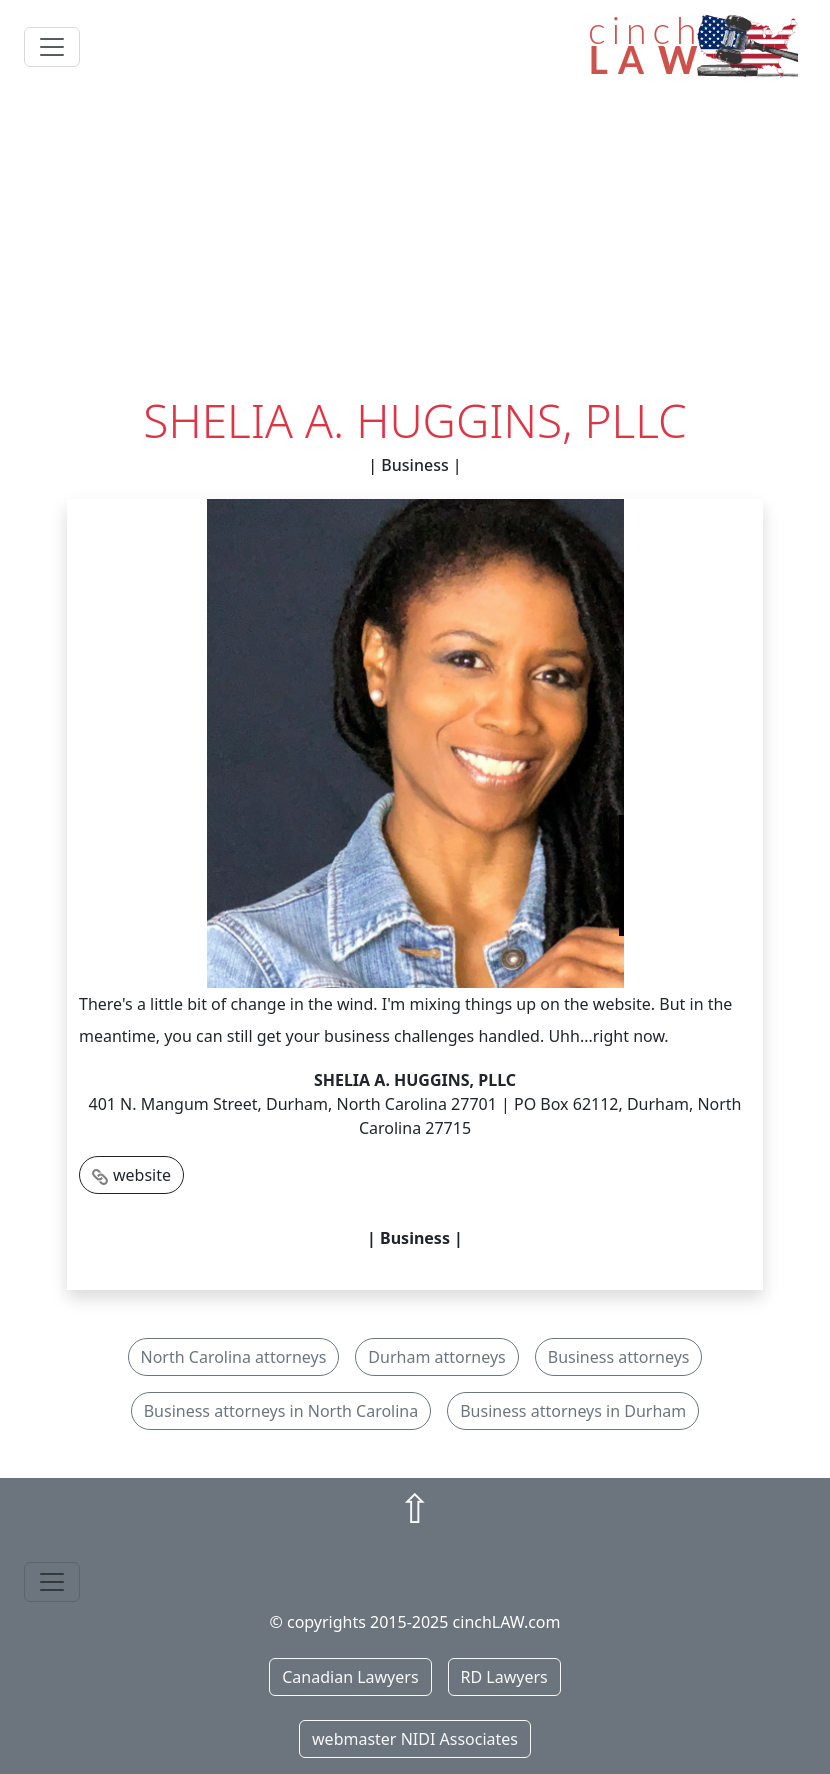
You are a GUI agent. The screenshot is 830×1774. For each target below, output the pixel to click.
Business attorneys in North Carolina (281, 1411)
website (142, 1175)
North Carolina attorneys (234, 1357)
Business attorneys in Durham (573, 1411)
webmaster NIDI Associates (415, 1739)
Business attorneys (619, 1357)
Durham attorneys (436, 1357)
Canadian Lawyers (350, 1677)
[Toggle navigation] (52, 47)
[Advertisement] (415, 243)
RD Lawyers (504, 1677)
